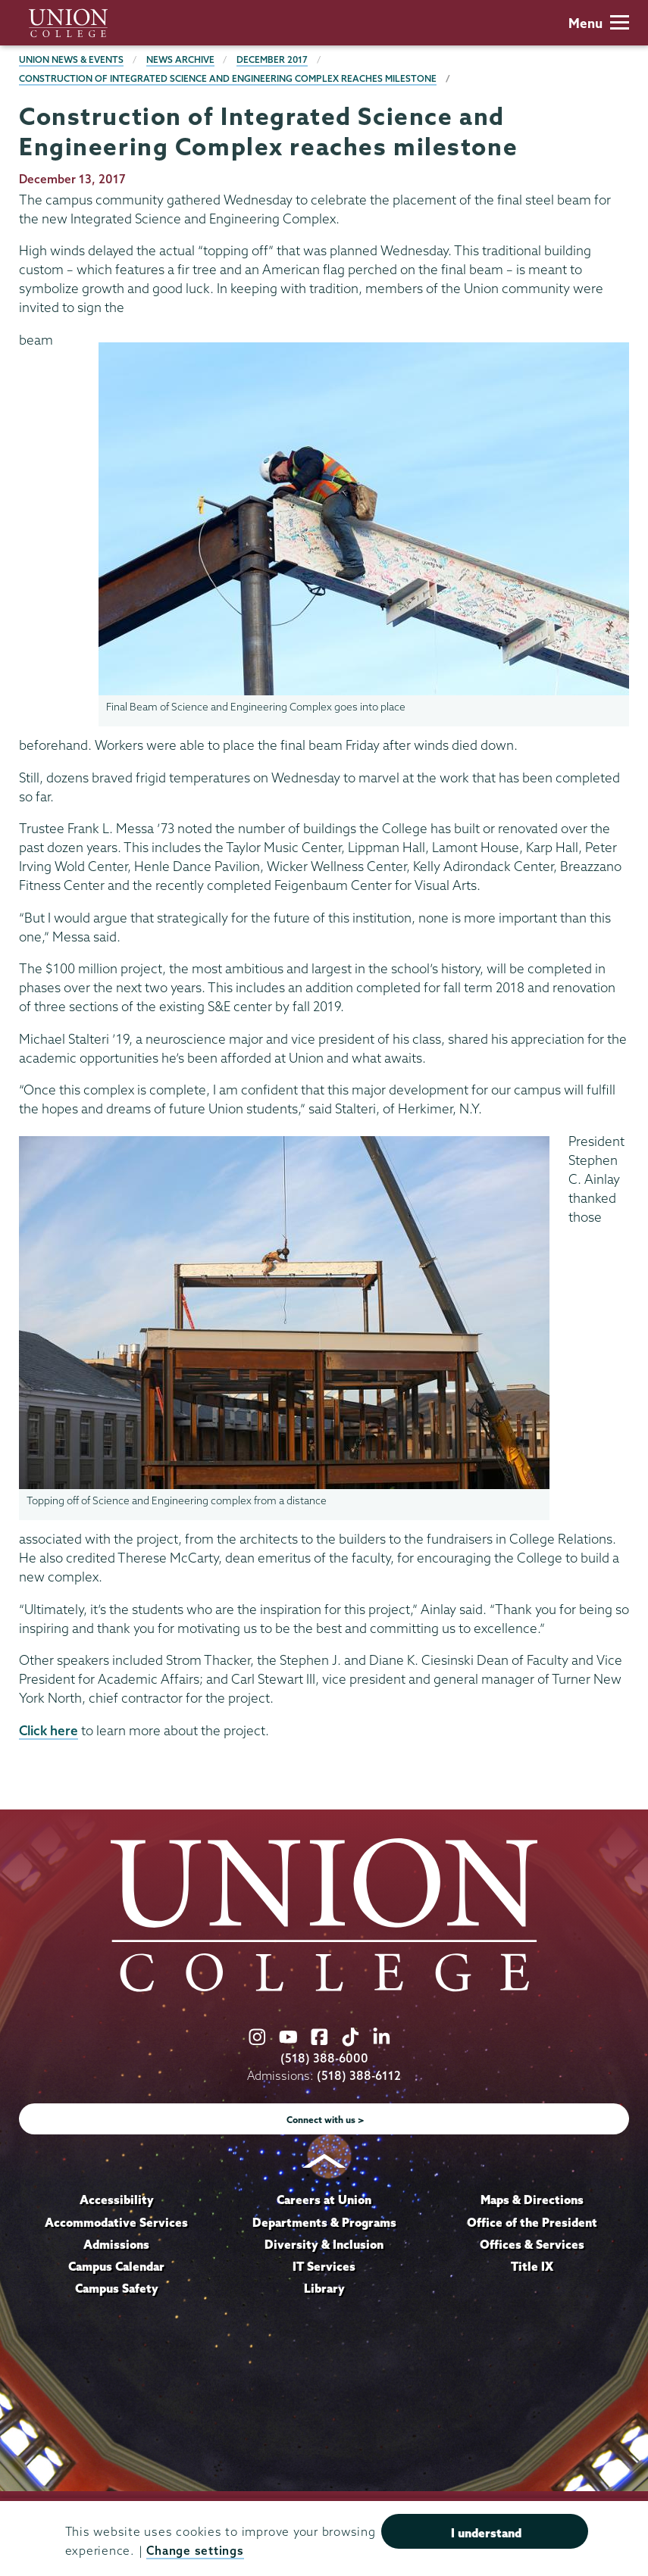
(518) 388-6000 (324, 2058)
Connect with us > (325, 2119)
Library (324, 2288)
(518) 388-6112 (359, 2076)
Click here (48, 1730)
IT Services (324, 2266)
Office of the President (532, 2222)
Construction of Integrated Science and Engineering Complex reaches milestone (228, 78)
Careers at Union (324, 2199)
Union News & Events (71, 59)
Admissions (116, 2244)
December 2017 (272, 59)
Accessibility (117, 2199)
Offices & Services (532, 2244)
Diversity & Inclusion (324, 2244)
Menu (598, 23)
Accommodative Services (116, 2222)
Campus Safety (116, 2288)
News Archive (180, 59)
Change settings (194, 2550)
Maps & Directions (532, 2199)
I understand (486, 2532)
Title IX (532, 2266)
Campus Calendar (116, 2266)
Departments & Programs (324, 2222)
